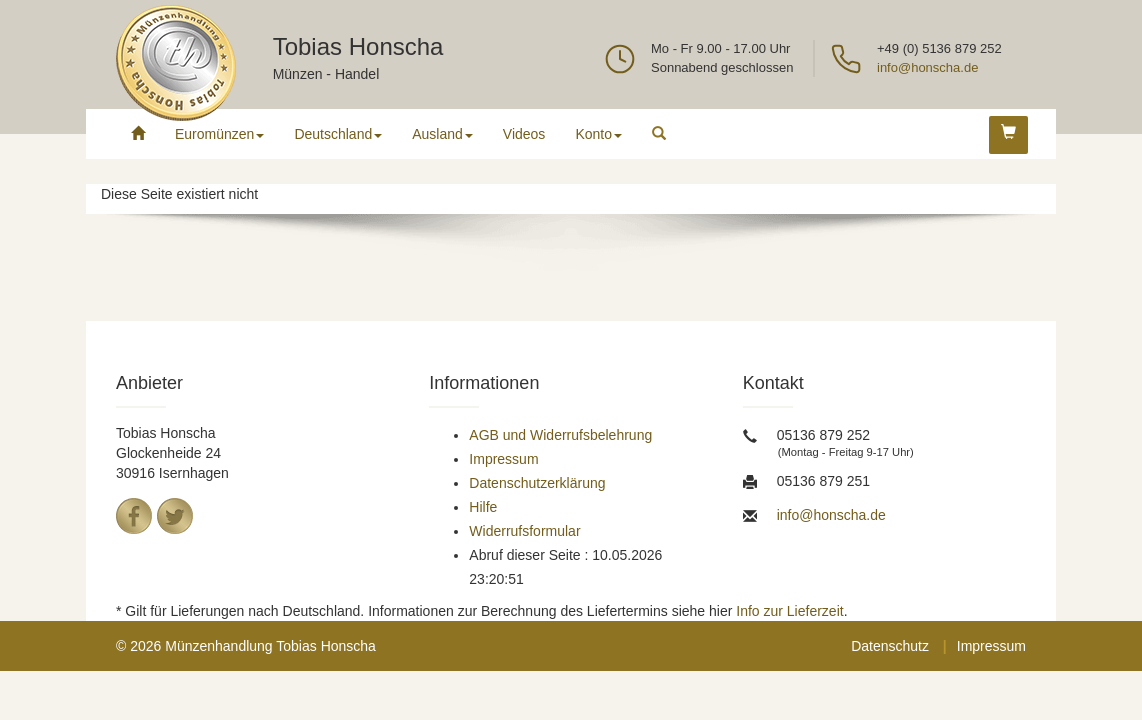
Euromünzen (219, 134)
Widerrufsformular (524, 531)
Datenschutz (890, 646)
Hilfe (483, 507)
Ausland (442, 134)
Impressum (503, 459)
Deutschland (338, 134)
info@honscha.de (927, 67)
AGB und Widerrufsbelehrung (560, 435)
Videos (524, 134)
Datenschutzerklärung (537, 483)
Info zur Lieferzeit (789, 611)
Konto (598, 134)
